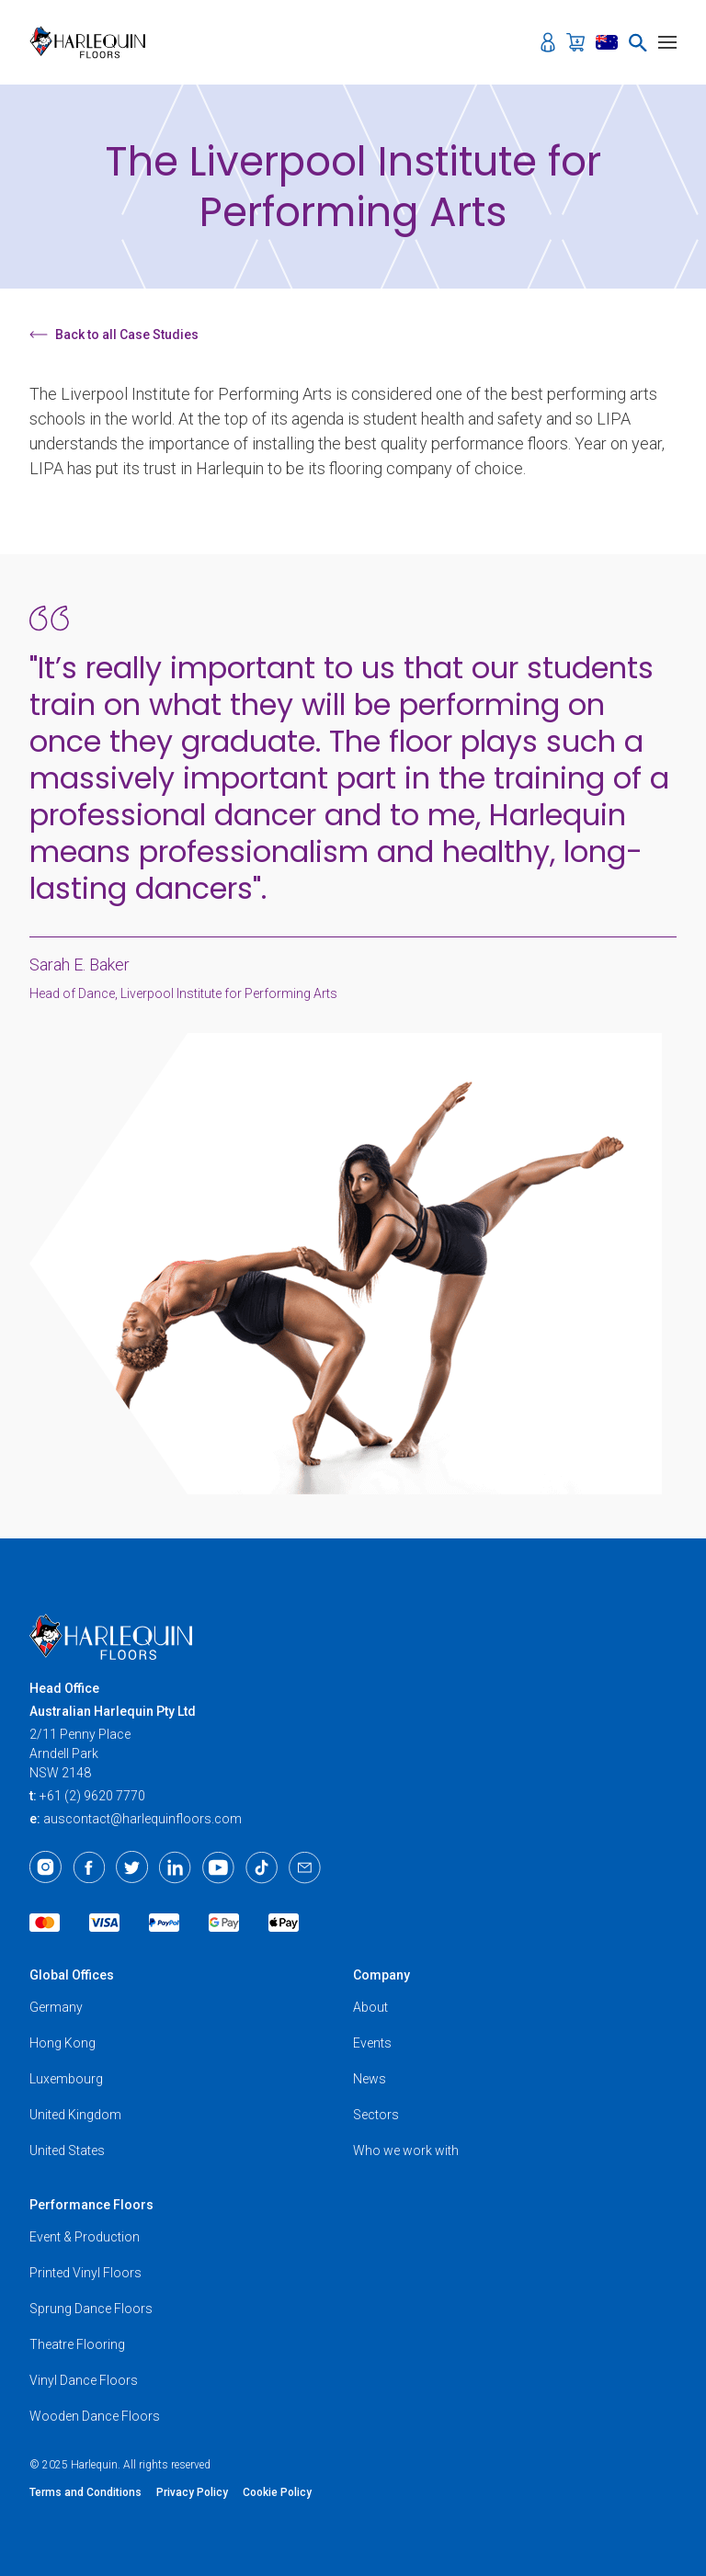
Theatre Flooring (77, 2344)
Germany (56, 2007)
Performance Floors (91, 2204)
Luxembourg (66, 2078)
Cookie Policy (277, 2492)
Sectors (376, 2114)
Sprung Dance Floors (91, 2308)
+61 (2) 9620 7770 (92, 1795)
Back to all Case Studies (114, 334)
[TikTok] (261, 1867)
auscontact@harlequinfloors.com (142, 1818)
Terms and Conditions (85, 2492)
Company (381, 1975)
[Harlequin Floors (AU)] (93, 42)
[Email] (305, 1867)
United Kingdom (75, 2114)
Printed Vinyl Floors (85, 2272)
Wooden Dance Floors (94, 2416)
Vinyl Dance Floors (83, 2380)
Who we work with (406, 2150)
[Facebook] (89, 1867)
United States (67, 2150)
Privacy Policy (192, 2492)
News (369, 2078)
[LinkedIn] (175, 1867)
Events (372, 2043)
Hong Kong (62, 2043)
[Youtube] (218, 1867)
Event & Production (84, 2237)
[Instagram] (45, 1867)
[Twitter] (132, 1867)
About (370, 2007)
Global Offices (71, 1975)
